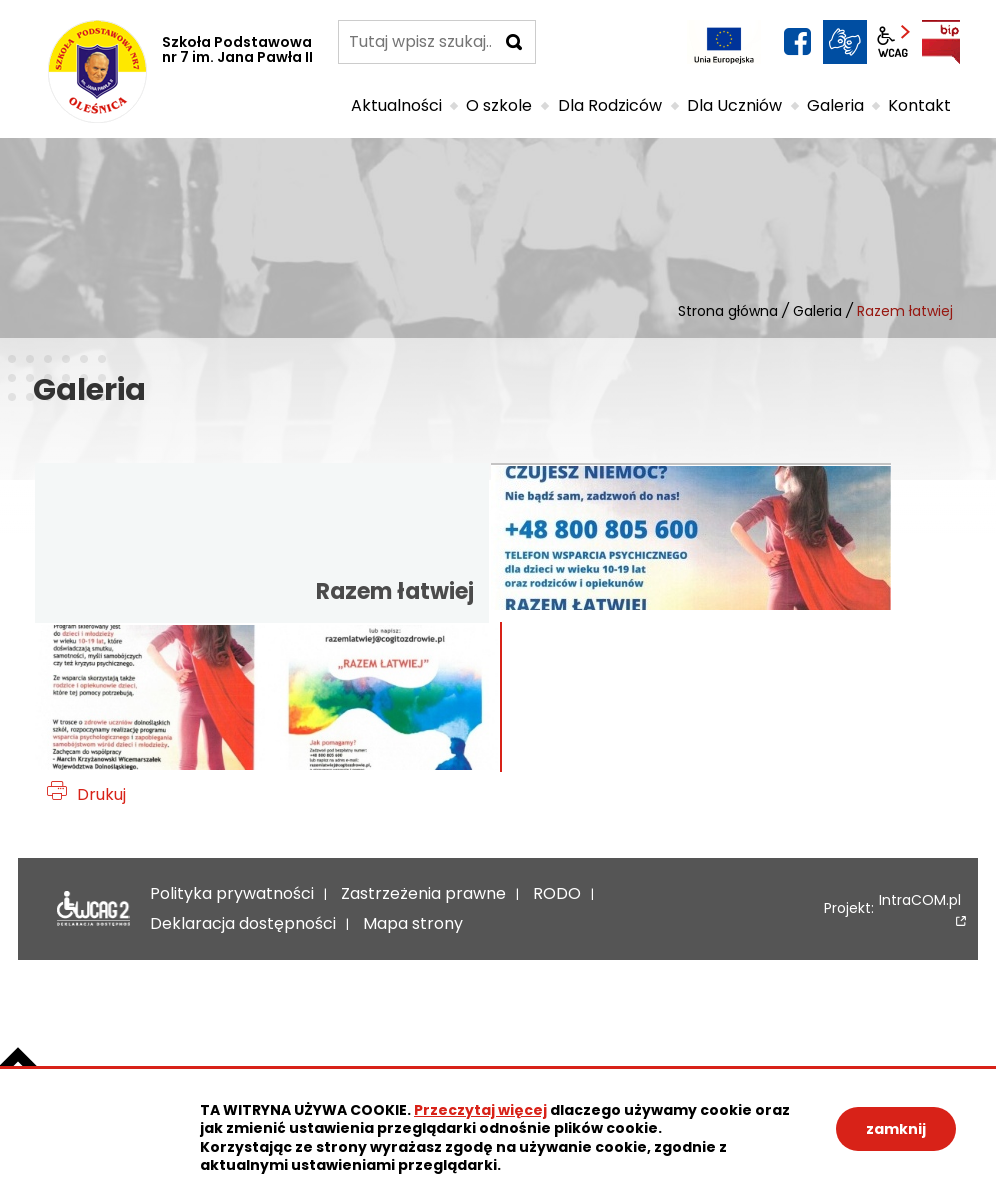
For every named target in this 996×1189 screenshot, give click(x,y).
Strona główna (728, 311)
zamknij (896, 1129)
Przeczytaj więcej (480, 1110)
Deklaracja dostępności (88, 909)
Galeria (817, 311)
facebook (797, 42)
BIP (941, 42)
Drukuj (101, 794)
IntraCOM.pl (920, 901)
